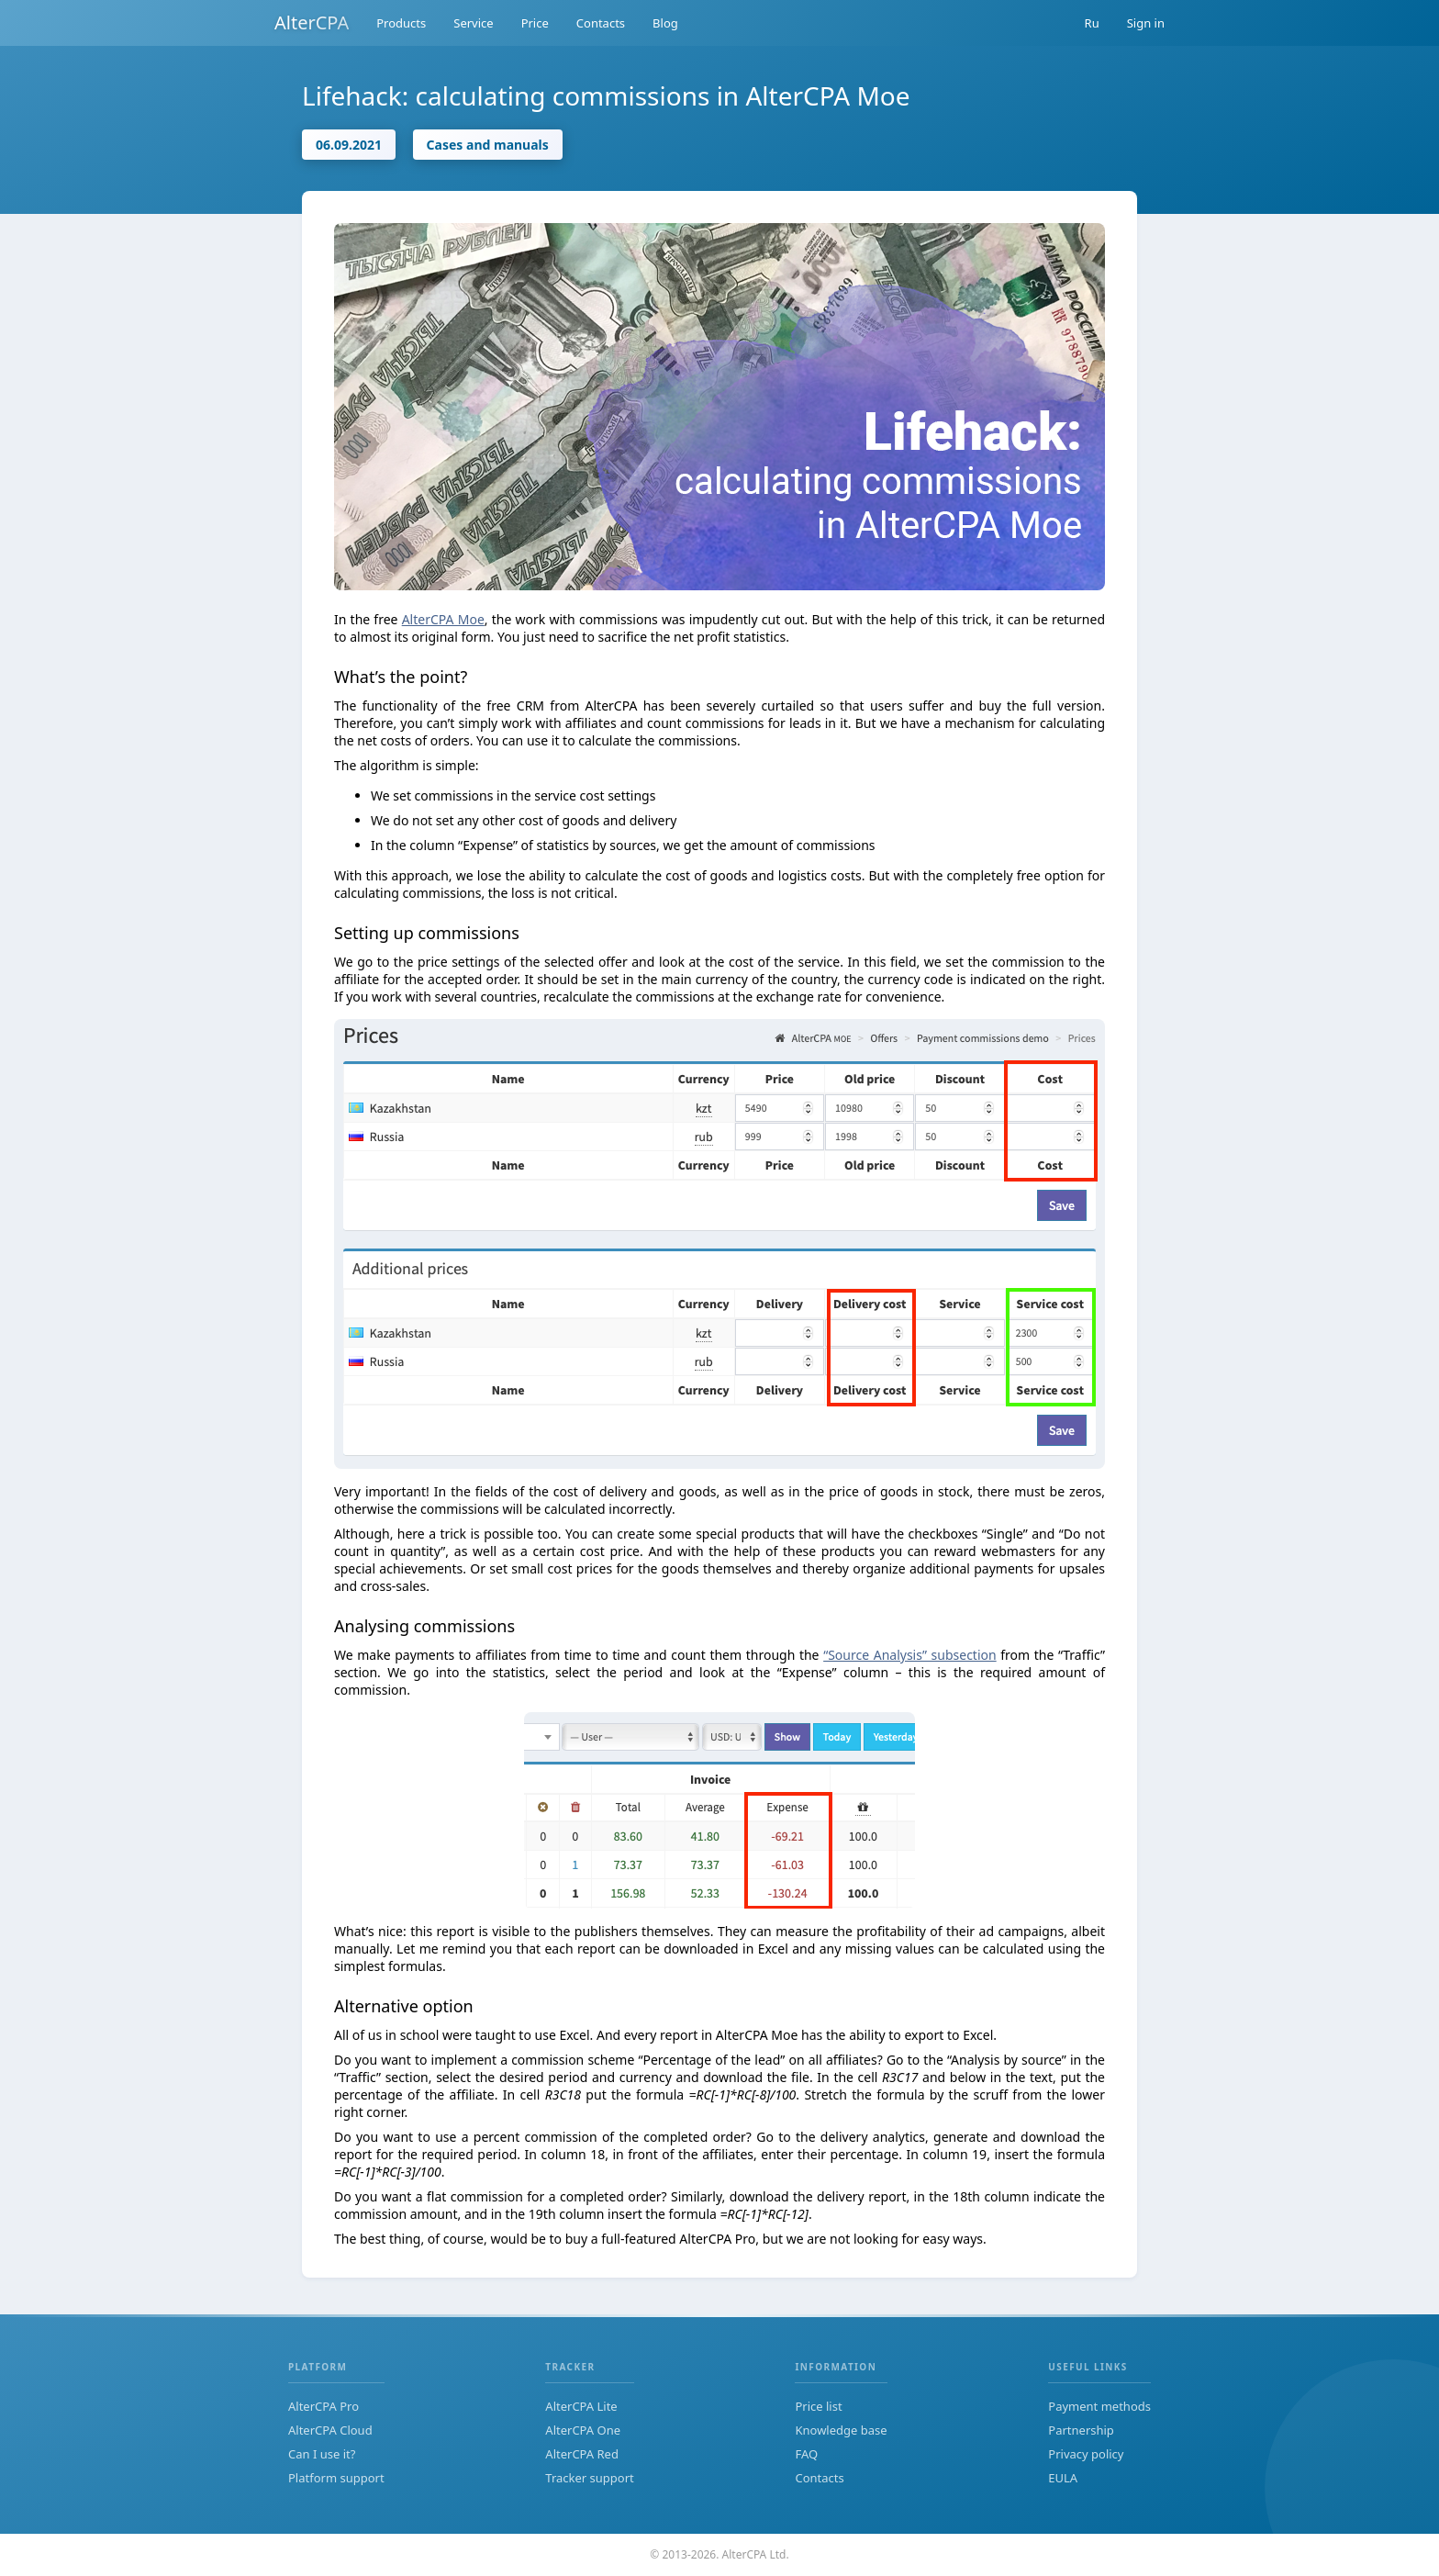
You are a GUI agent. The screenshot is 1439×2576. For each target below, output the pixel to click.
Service (473, 23)
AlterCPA (311, 22)
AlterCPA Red (582, 2454)
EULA (1062, 2478)
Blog (665, 23)
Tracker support (589, 2478)
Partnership (1081, 2430)
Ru (1092, 23)
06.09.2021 (349, 144)
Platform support (336, 2478)
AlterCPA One (582, 2430)
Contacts (600, 23)
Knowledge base (841, 2430)
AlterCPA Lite (581, 2406)
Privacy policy (1085, 2454)
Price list (818, 2406)
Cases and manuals (488, 144)
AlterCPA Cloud (330, 2430)
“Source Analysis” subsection (910, 1654)
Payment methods (1099, 2406)
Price (535, 23)
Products (401, 23)
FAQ (806, 2454)
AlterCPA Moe (443, 619)
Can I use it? (321, 2454)
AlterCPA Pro (323, 2406)
